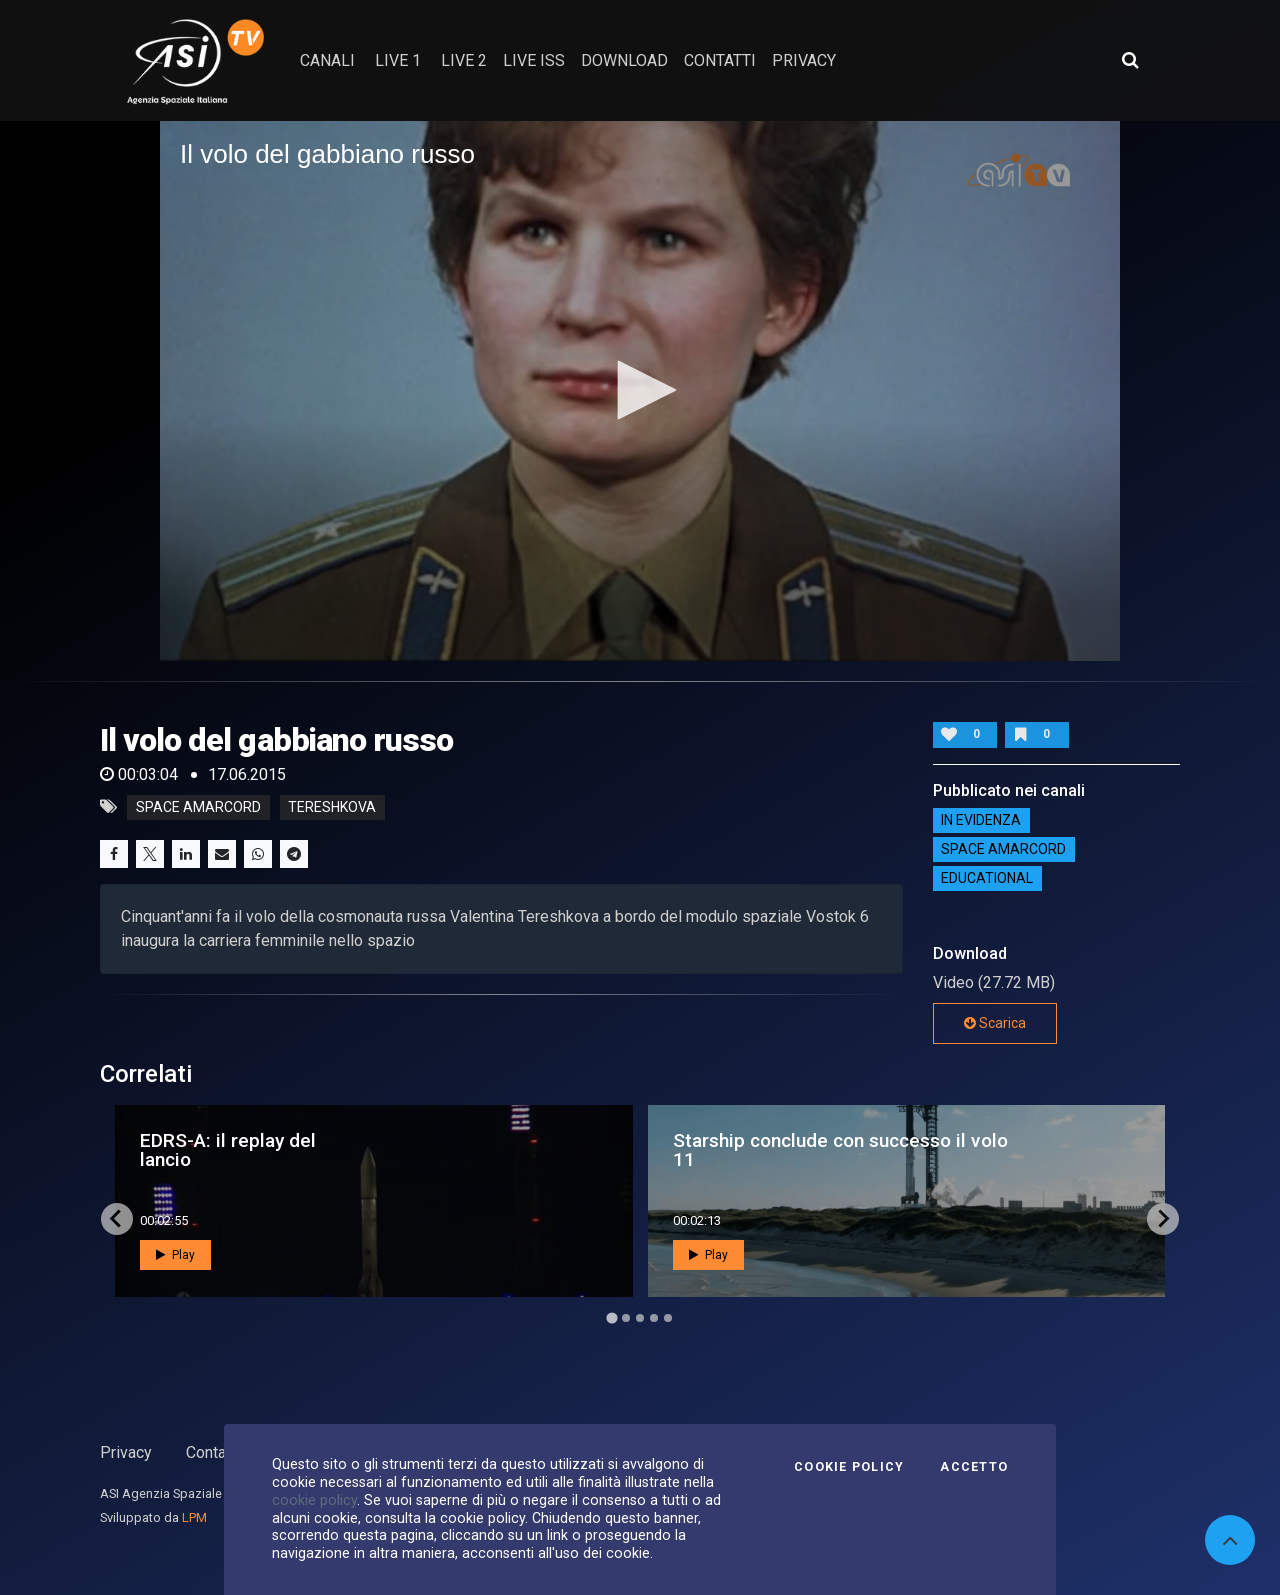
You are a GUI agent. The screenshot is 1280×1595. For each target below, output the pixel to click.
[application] (640, 391)
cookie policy (314, 1500)
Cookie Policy (849, 1467)
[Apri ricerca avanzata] (1130, 60)
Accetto (974, 1467)
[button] (640, 390)
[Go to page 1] (611, 1317)
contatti (720, 60)
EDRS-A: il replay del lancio (228, 1150)
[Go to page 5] (668, 1318)
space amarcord (198, 807)
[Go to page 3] (640, 1318)
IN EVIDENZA (981, 821)
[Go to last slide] (117, 1219)
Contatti (213, 1452)
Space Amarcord (1003, 850)
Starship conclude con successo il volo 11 (840, 1150)
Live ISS (534, 60)
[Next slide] (1163, 1219)
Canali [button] (327, 60)
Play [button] (175, 1255)
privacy (804, 60)
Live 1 (398, 60)
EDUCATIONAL (987, 879)
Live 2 (464, 60)
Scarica (995, 1023)
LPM (194, 1517)
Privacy (126, 1452)
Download (624, 60)
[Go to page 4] (654, 1318)
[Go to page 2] (626, 1318)
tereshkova (332, 807)
